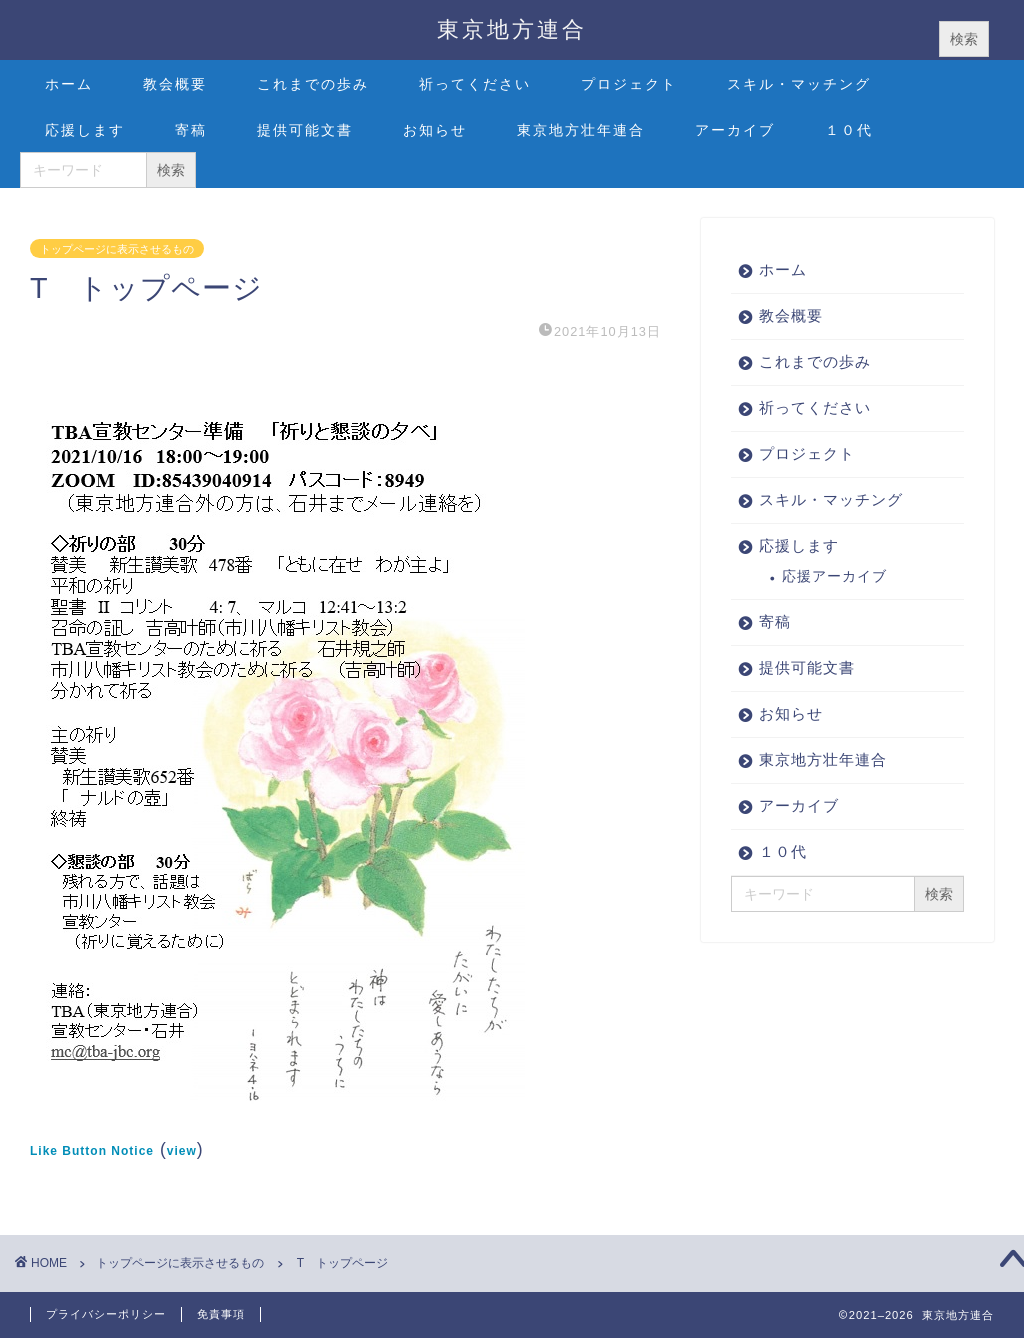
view (182, 1151)
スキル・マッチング (799, 84)
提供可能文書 (305, 130)
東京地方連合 (512, 28)
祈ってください (475, 84)
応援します (85, 130)
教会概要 (175, 84)
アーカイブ (735, 130)
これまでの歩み (313, 84)
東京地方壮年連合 (581, 130)
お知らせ (435, 130)
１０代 (849, 130)
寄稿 (191, 130)
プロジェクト (629, 84)
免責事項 (221, 1314)
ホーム (69, 84)
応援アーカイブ (834, 576)
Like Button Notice (92, 1151)
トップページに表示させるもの (117, 248)
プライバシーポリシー (106, 1314)
